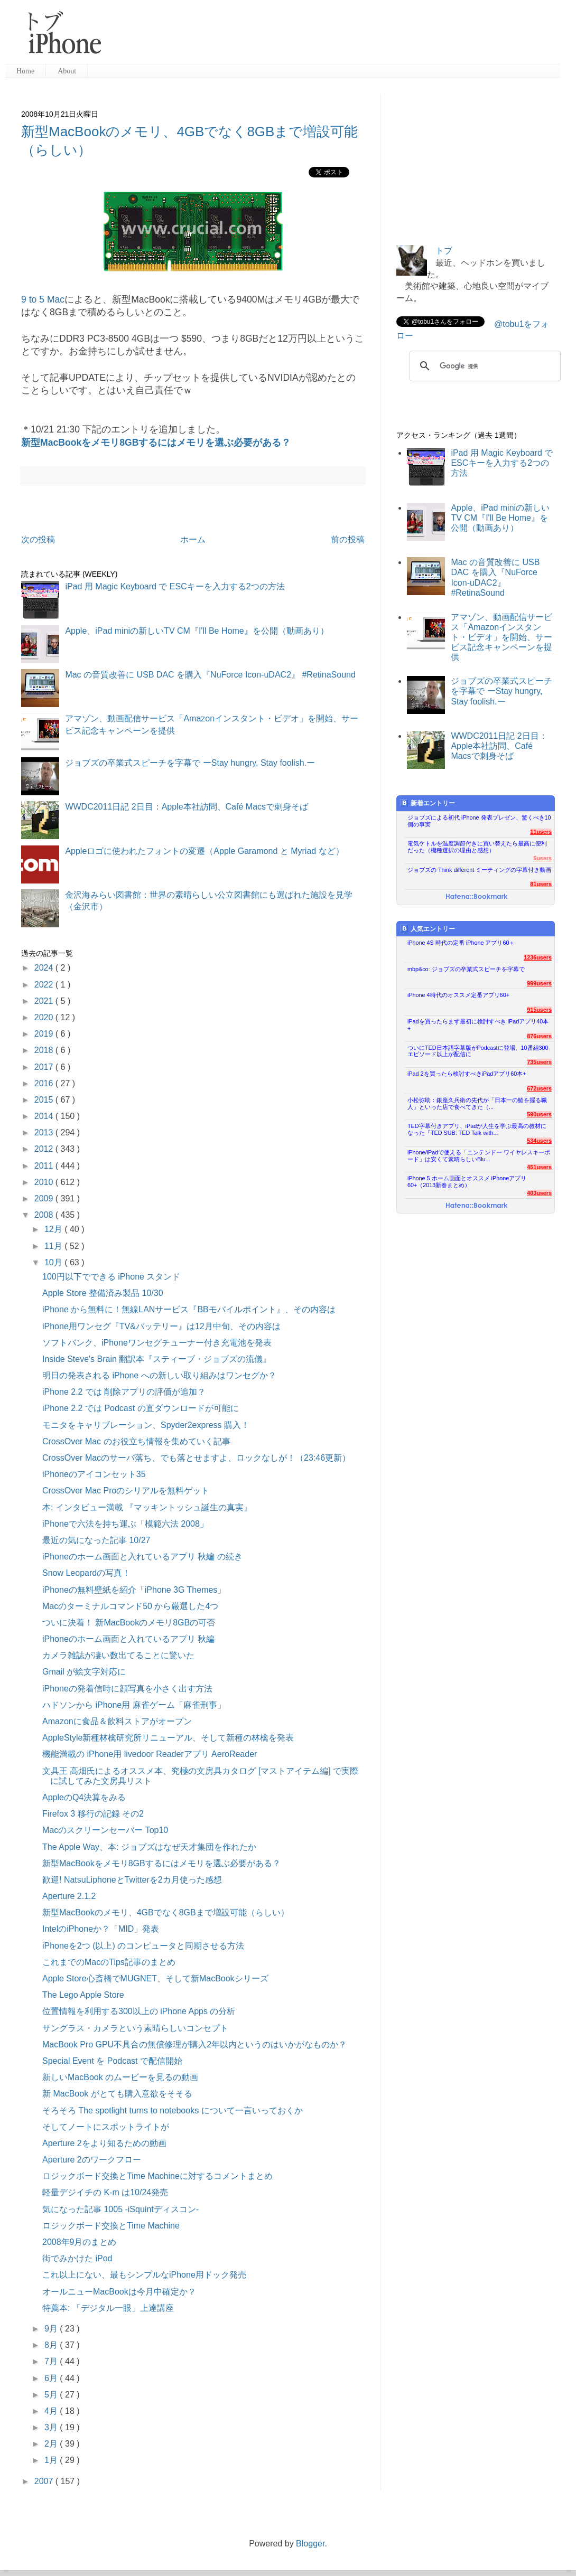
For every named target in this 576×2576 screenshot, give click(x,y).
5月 (52, 2394)
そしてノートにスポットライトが (105, 2126)
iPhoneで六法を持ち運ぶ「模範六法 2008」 (125, 1523)
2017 (44, 1067)
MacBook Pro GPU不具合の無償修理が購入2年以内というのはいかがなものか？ (194, 2044)
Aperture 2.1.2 (69, 1896)
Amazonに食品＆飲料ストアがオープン (117, 1721)
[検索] (483, 366)
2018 (44, 1050)
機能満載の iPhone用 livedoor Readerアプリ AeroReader (149, 1754)
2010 (44, 1182)
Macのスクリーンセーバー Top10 (105, 1830)
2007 (44, 2481)
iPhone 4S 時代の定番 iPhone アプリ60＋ (461, 942)
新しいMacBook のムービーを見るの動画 (120, 2077)
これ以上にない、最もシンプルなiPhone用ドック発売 (144, 2274)
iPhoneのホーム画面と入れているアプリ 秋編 (128, 1638)
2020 (44, 1017)
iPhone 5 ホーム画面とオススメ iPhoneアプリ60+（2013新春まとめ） (466, 1181)
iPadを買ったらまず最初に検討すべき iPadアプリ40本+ (478, 1024)
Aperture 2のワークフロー (91, 2159)
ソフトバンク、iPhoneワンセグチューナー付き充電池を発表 (157, 1342)
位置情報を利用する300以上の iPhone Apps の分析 (138, 2011)
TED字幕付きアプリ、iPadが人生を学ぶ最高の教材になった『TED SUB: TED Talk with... (476, 1129)
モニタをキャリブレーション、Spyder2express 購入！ (145, 1425)
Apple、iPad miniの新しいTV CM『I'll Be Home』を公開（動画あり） (196, 630)
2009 (44, 1198)
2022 (44, 984)
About (67, 71)
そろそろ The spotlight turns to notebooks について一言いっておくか (172, 2110)
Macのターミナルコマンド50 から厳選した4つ (130, 1606)
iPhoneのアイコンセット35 (94, 1474)
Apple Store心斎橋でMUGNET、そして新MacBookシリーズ (155, 1978)
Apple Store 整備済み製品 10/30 (102, 1293)
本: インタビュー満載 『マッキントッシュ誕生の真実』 (147, 1507)
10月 (54, 1262)
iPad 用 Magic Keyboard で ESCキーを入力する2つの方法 (174, 586)
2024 (44, 967)
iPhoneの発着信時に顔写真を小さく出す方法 (127, 1688)
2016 (44, 1083)
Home (25, 71)
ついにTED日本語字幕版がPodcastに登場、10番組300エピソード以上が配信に (478, 1051)
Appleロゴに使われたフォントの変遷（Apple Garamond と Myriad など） (204, 851)
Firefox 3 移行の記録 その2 (93, 1813)
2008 (44, 1214)
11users (541, 832)
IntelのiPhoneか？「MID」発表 (100, 1928)
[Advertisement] (335, 37)
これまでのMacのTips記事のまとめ (108, 1962)
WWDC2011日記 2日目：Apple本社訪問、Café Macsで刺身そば (186, 806)
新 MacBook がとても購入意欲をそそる (117, 2093)
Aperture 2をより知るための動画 (104, 2143)
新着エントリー (428, 803)
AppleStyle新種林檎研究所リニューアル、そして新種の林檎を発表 (168, 1737)
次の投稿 (38, 539)
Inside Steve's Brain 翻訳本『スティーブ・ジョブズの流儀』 (156, 1359)
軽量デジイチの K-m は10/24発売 (105, 2192)
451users (539, 1167)
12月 (54, 1229)
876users (539, 1036)
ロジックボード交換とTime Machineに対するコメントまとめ (157, 2175)
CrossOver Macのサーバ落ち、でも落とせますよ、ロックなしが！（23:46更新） (196, 1457)
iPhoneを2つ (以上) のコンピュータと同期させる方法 (143, 1945)
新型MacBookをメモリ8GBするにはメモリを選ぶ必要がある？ (156, 442)
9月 (52, 2328)
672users (539, 1088)
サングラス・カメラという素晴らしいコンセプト (135, 2028)
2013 (44, 1132)
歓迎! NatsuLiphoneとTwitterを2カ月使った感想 (132, 1879)
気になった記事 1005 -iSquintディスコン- (120, 2209)
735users (539, 1062)
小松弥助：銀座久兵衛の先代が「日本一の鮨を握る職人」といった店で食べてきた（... (477, 1103)
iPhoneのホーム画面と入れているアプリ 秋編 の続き (142, 1556)
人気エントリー (428, 929)
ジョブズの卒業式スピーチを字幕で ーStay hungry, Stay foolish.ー (190, 762)
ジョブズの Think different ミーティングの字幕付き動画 (479, 870)
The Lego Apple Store (83, 1994)
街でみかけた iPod (77, 2258)
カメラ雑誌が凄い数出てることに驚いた (118, 1655)
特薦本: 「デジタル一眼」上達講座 (108, 2308)
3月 (52, 2427)
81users (541, 884)
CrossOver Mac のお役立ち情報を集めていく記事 (136, 1441)
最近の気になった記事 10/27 (96, 1540)
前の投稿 (348, 539)
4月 (52, 2410)
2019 (44, 1033)
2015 (44, 1099)
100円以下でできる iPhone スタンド (111, 1276)
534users (539, 1140)
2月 (52, 2443)
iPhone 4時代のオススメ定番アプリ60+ (458, 995)
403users (539, 1193)
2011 (44, 1165)
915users (539, 1010)
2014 (44, 1116)
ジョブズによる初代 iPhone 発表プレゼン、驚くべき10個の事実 (479, 821)
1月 (52, 2460)
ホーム (193, 539)
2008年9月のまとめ (79, 2241)
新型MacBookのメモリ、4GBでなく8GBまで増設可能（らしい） (165, 1912)
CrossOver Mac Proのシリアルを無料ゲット (125, 1490)
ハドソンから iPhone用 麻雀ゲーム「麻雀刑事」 (134, 1704)
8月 (52, 2344)
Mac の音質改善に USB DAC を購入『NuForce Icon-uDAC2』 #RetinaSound (210, 674)
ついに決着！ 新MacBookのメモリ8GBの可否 (128, 1622)
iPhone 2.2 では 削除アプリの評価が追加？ (124, 1391)
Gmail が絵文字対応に (84, 1671)
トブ (443, 250)
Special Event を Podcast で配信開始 (112, 2060)
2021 (44, 1000)
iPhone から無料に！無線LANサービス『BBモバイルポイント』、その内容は (189, 1309)
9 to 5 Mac (42, 299)
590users (539, 1114)
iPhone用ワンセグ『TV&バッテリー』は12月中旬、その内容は (161, 1326)
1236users (538, 957)
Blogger (310, 2543)
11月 (54, 1246)
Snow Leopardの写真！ (86, 1572)
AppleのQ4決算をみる (84, 1797)
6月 (52, 2378)
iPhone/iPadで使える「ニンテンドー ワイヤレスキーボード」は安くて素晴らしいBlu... (478, 1155)
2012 (44, 1148)
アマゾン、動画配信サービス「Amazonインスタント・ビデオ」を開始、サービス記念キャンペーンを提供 (501, 637)
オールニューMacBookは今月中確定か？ (119, 2291)
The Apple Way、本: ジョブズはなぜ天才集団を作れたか (149, 1846)
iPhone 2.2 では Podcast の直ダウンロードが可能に (140, 1408)
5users (542, 858)
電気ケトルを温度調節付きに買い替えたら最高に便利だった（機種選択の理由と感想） (477, 846)
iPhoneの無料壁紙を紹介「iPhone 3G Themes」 (134, 1589)
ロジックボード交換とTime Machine (111, 2225)
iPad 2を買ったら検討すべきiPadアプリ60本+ (466, 1073)
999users (539, 983)
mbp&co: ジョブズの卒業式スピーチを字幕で (466, 969)
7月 (52, 2361)
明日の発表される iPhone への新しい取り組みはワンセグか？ (159, 1375)
